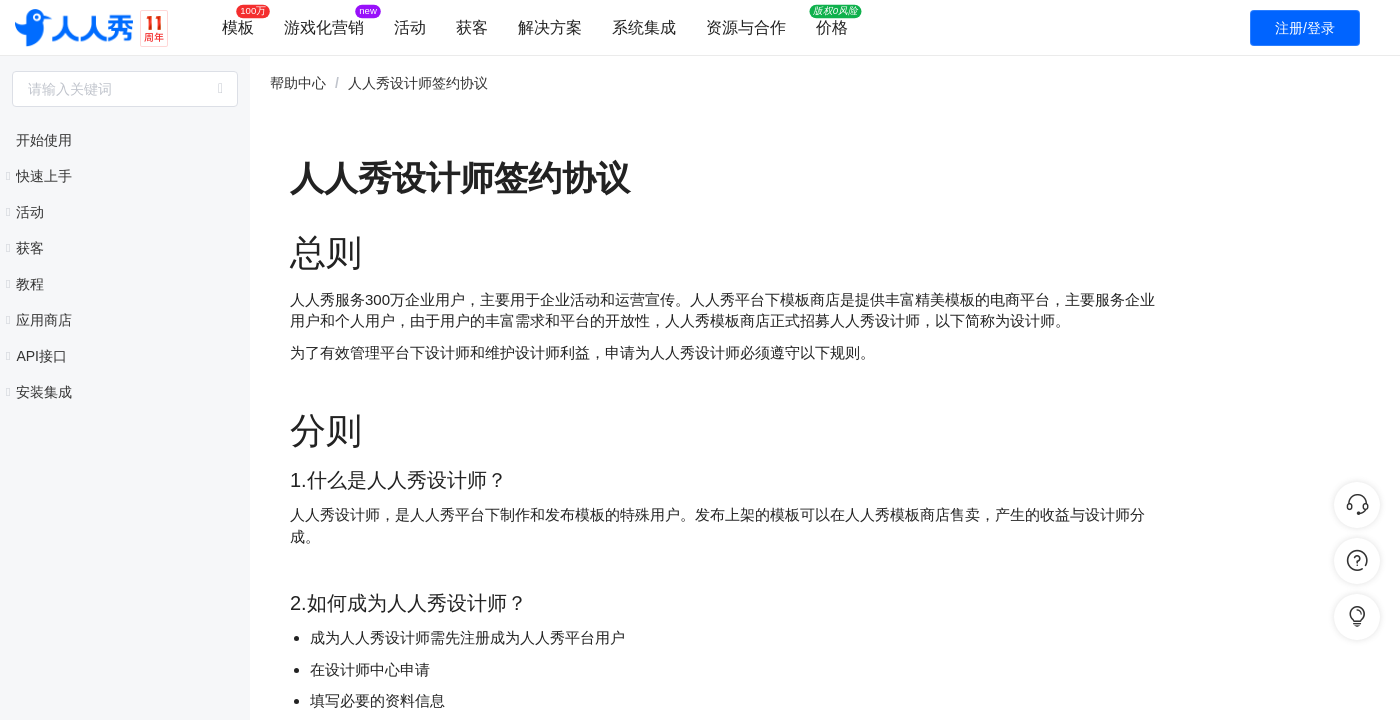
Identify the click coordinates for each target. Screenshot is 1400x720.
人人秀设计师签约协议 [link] (418, 83)
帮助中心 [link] (298, 83)
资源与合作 (746, 27)
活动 (410, 27)
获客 (472, 27)
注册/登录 (1305, 28)
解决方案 (550, 27)
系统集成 (644, 27)
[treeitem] (125, 140)
